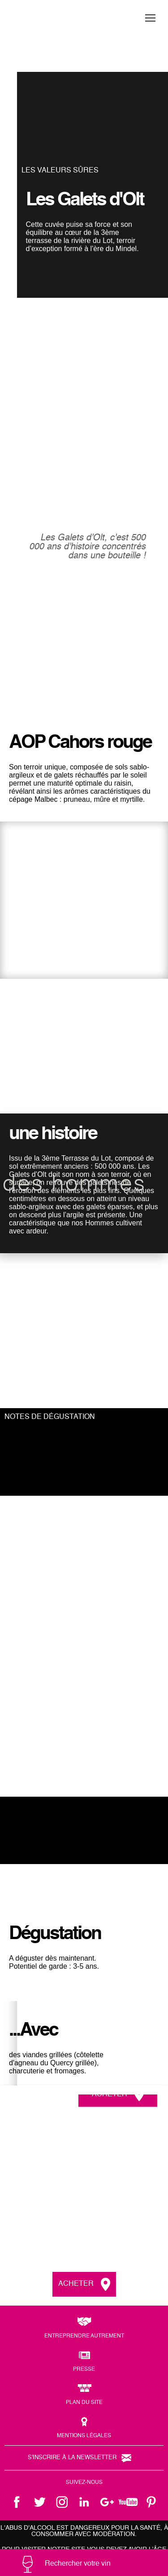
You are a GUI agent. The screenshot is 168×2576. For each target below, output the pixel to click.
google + (106, 2502)
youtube (129, 2502)
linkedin (84, 2502)
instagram (62, 2502)
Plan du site (84, 2402)
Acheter (109, 2094)
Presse (84, 2369)
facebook (17, 2502)
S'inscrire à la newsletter (72, 2458)
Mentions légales (84, 2436)
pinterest (151, 2502)
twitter (39, 2502)
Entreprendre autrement (84, 2336)
